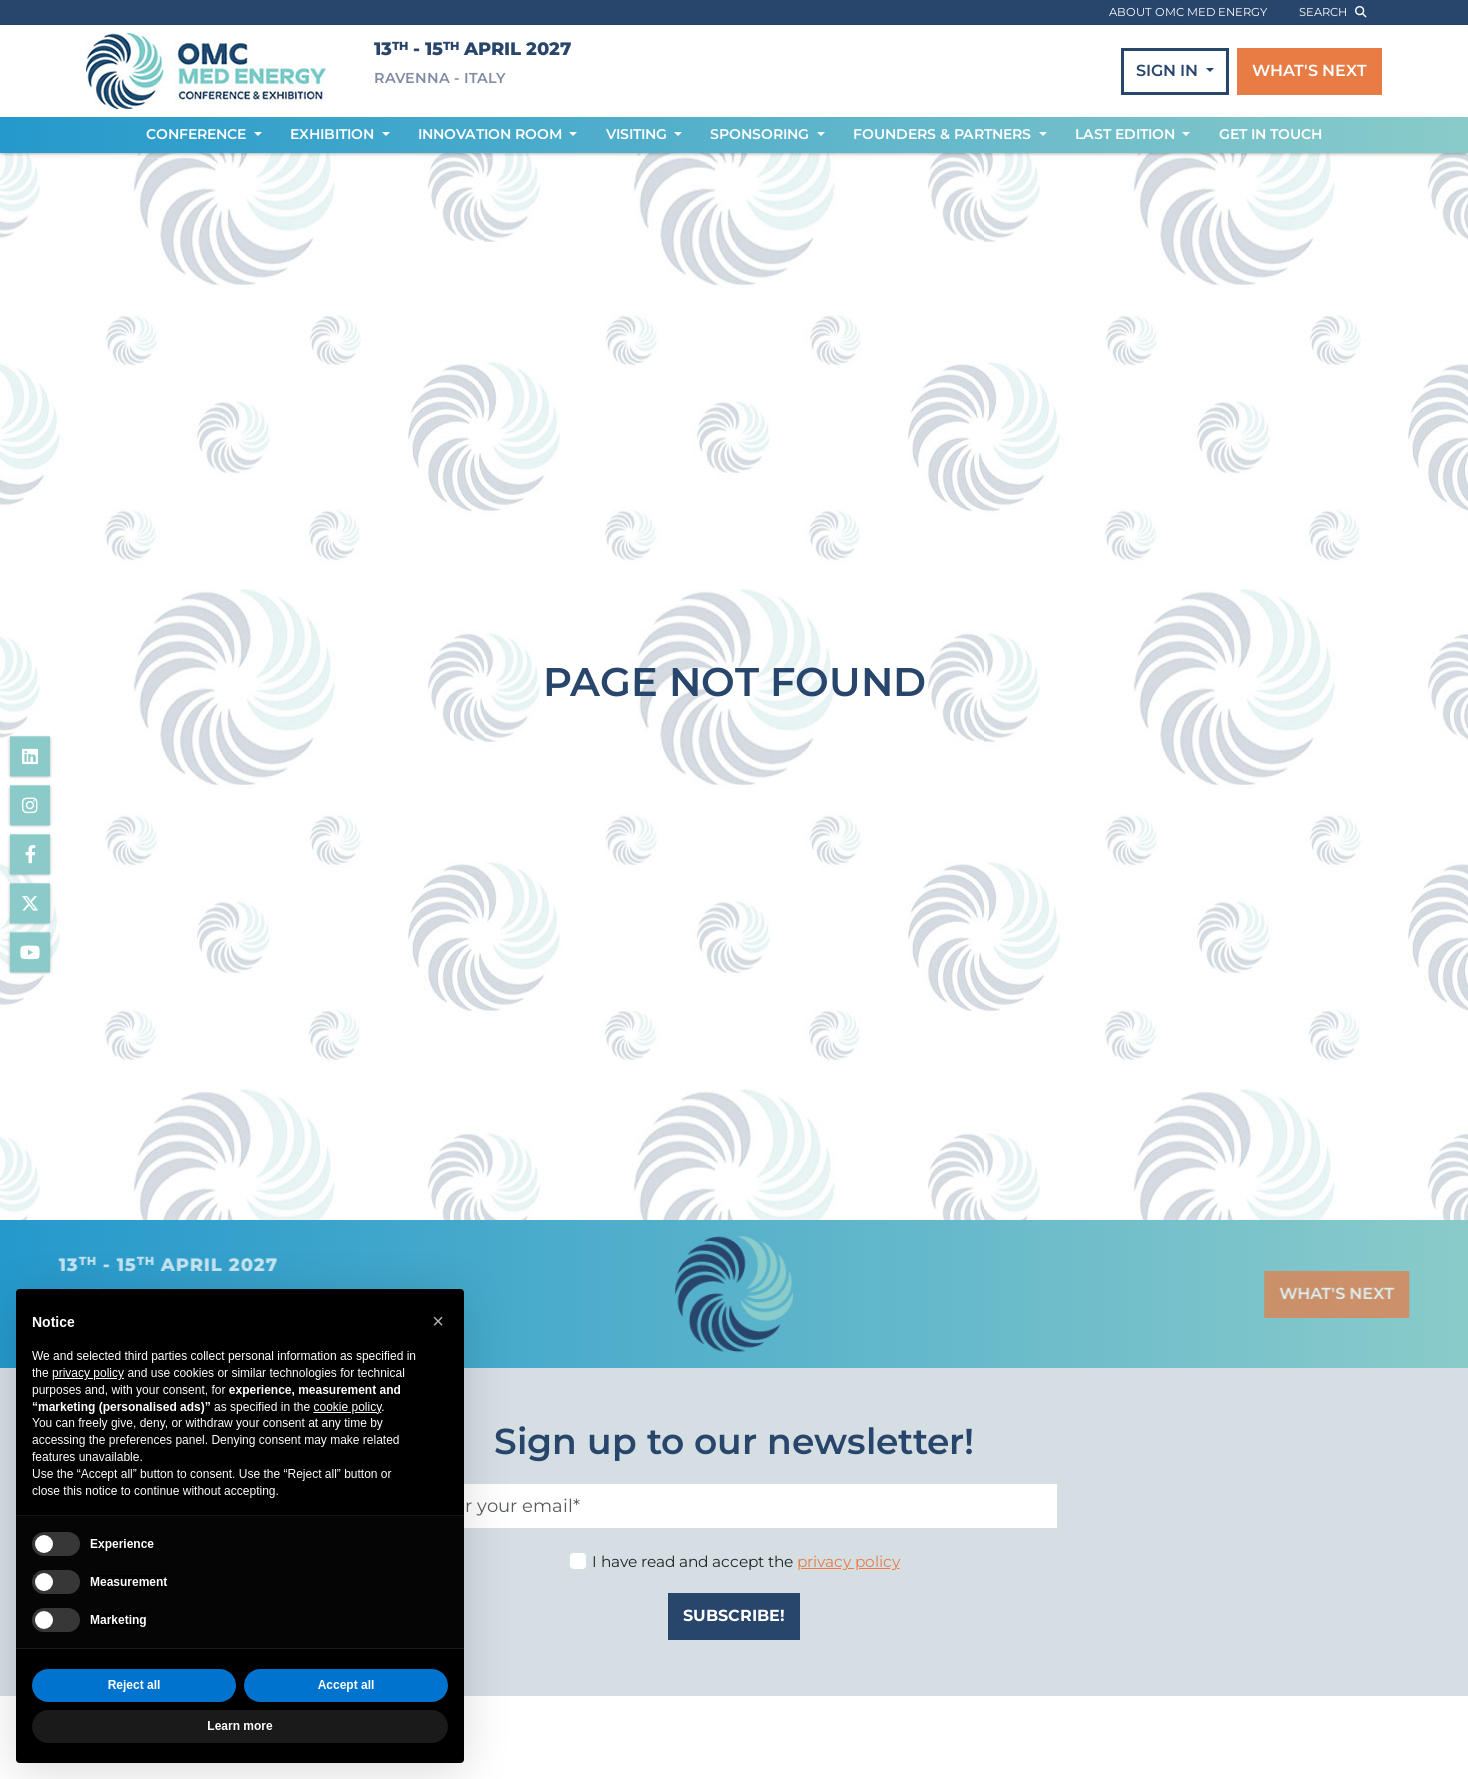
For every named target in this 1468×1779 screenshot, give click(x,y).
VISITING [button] (638, 134)
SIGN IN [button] (1169, 70)
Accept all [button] (346, 1685)
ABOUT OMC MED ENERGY (1188, 12)
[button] (438, 1321)
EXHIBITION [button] (334, 134)
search (1332, 12)
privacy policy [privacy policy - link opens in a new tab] (88, 1373)
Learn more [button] (239, 1726)
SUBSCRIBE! (734, 1615)
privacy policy (848, 1561)
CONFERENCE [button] (198, 134)
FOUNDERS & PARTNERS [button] (944, 134)
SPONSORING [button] (761, 134)
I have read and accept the (746, 1561)
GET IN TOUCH (1270, 134)
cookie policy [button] (347, 1407)
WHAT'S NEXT (1309, 70)
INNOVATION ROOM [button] (492, 134)
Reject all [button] (134, 1685)
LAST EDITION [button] (1127, 134)
